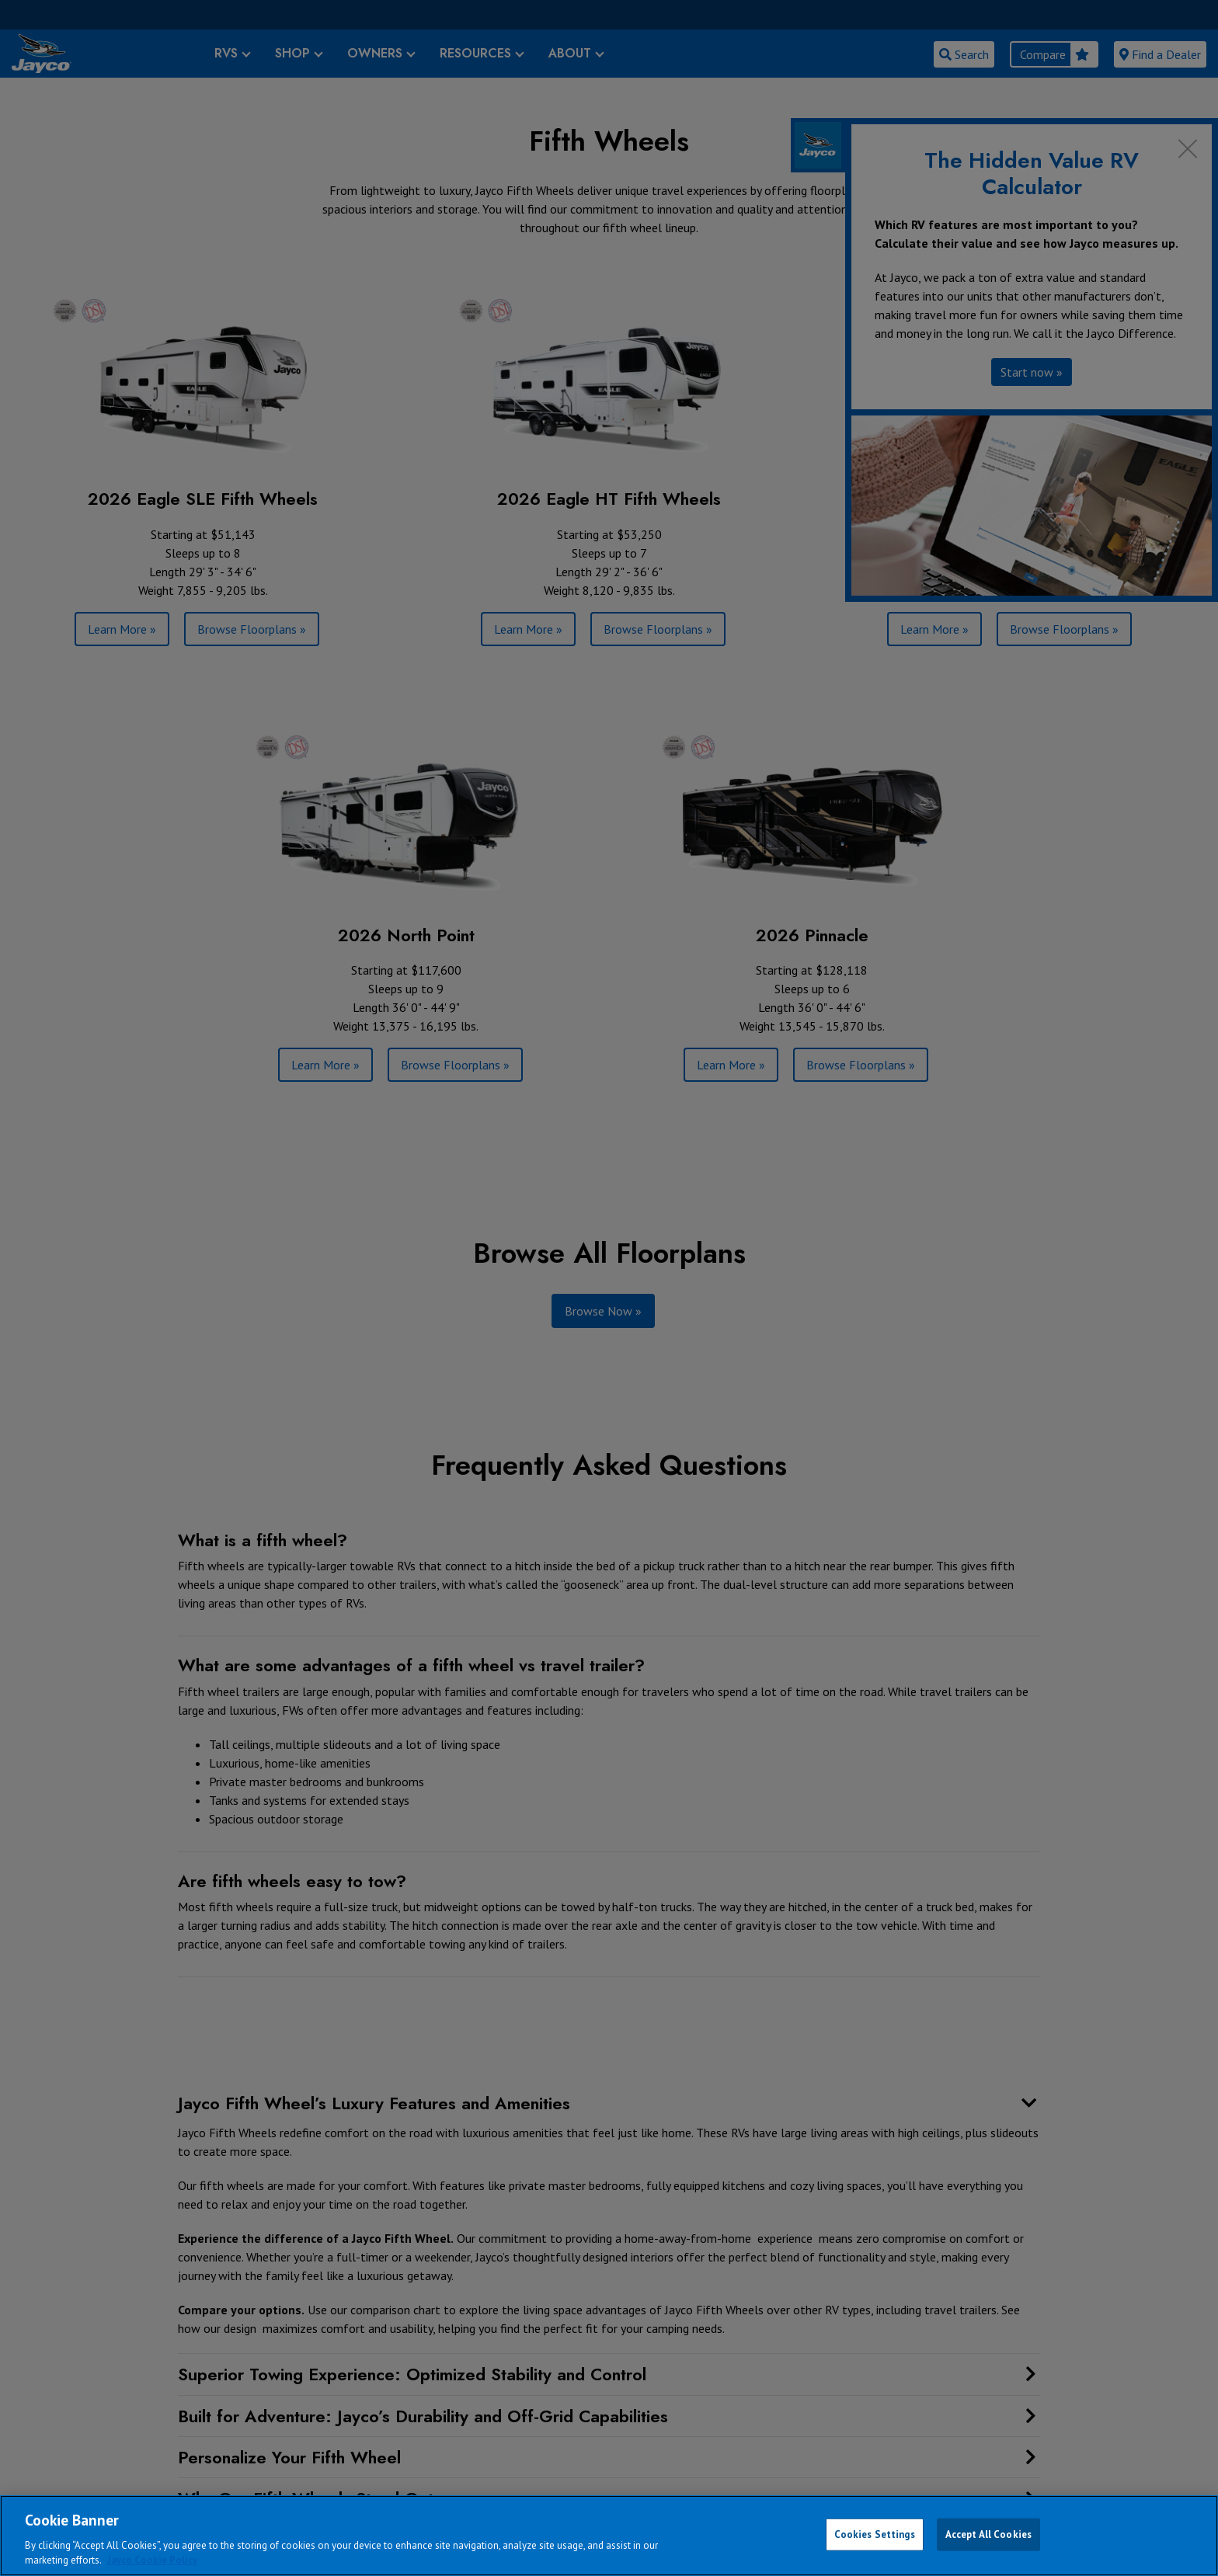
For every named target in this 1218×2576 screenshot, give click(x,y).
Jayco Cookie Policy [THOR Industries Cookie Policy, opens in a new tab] (152, 2560)
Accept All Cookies (988, 2534)
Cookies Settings (874, 2534)
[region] (609, 2535)
